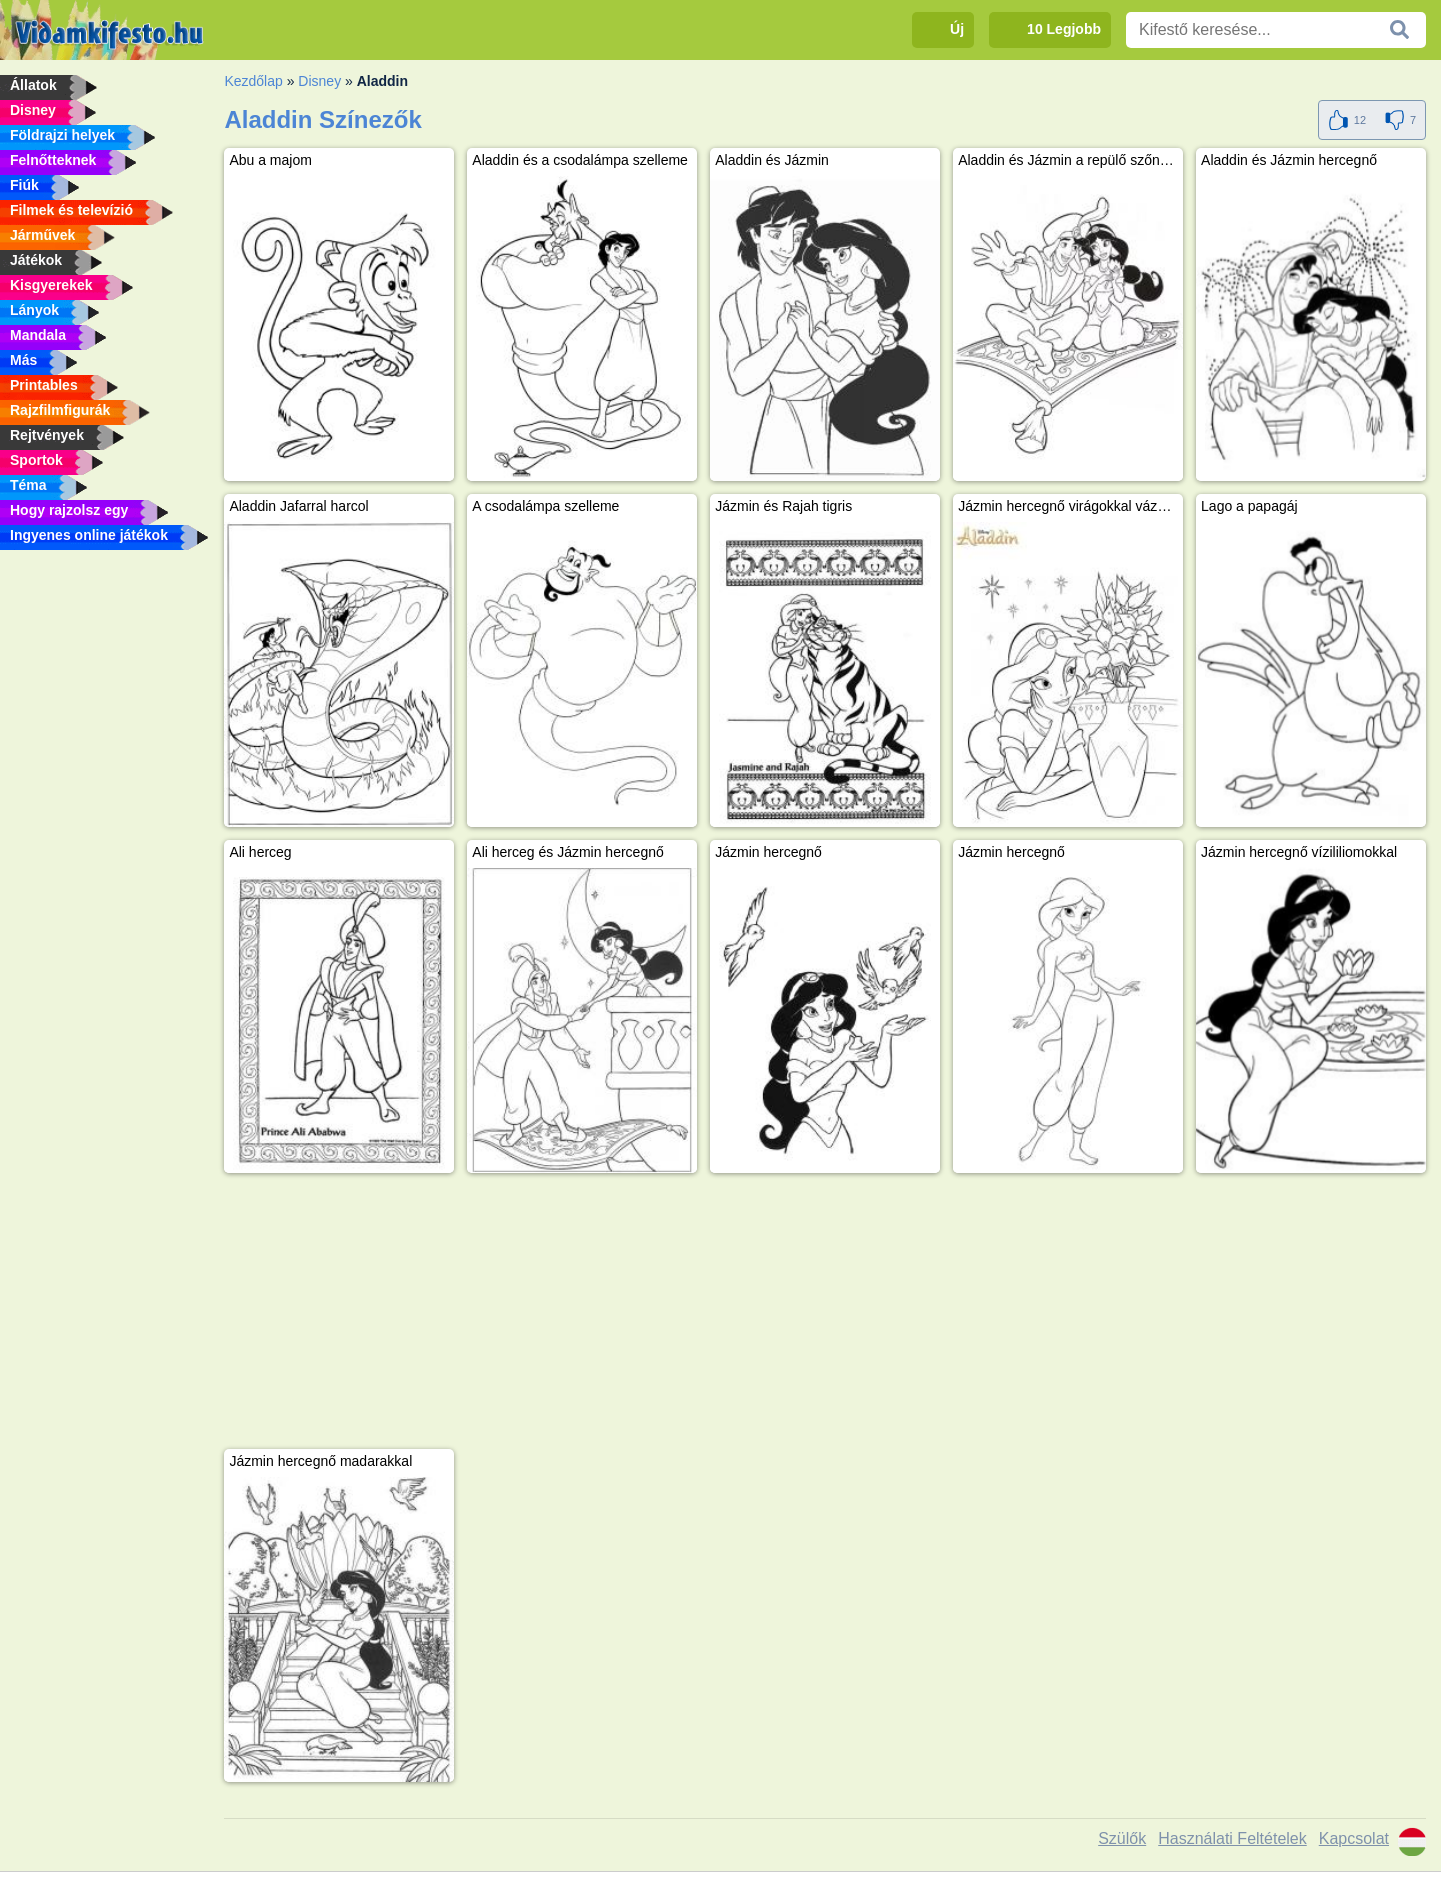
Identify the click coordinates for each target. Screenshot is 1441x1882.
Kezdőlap (253, 81)
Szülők (1122, 1838)
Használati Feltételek (1232, 1838)
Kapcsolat (1354, 1838)
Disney (319, 81)
